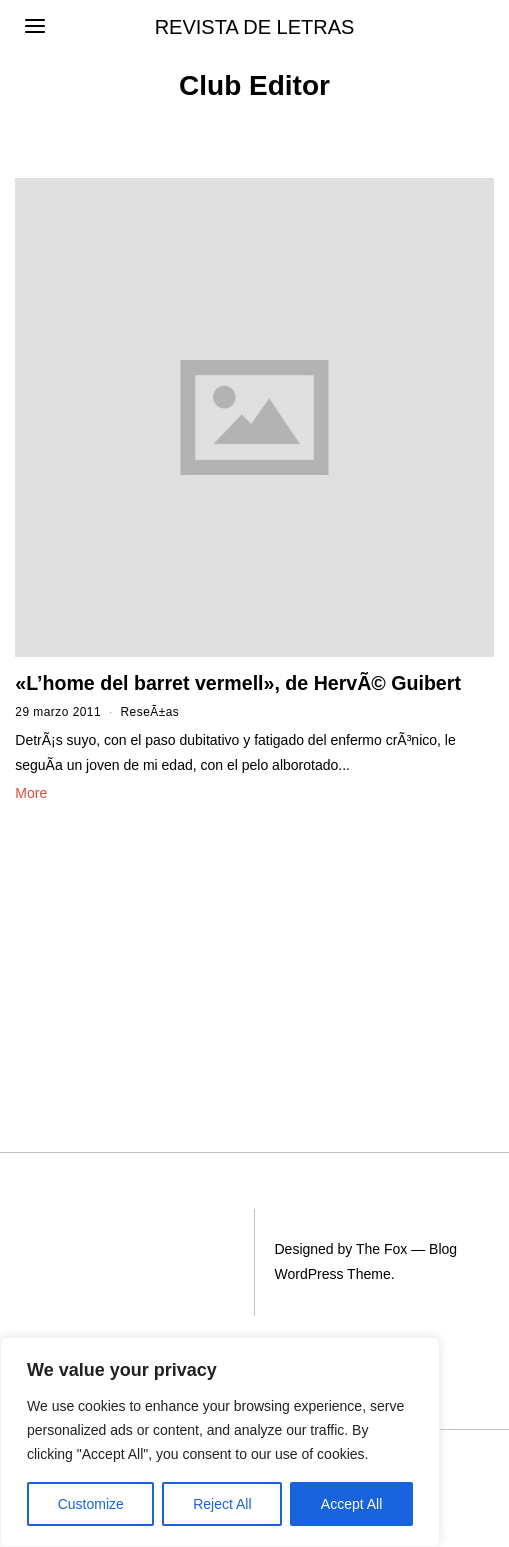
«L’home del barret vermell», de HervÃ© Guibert (238, 683)
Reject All (222, 1504)
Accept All (351, 1504)
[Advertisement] (119, 942)
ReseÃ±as (150, 712)
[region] (220, 1442)
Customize (91, 1504)
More (31, 793)
